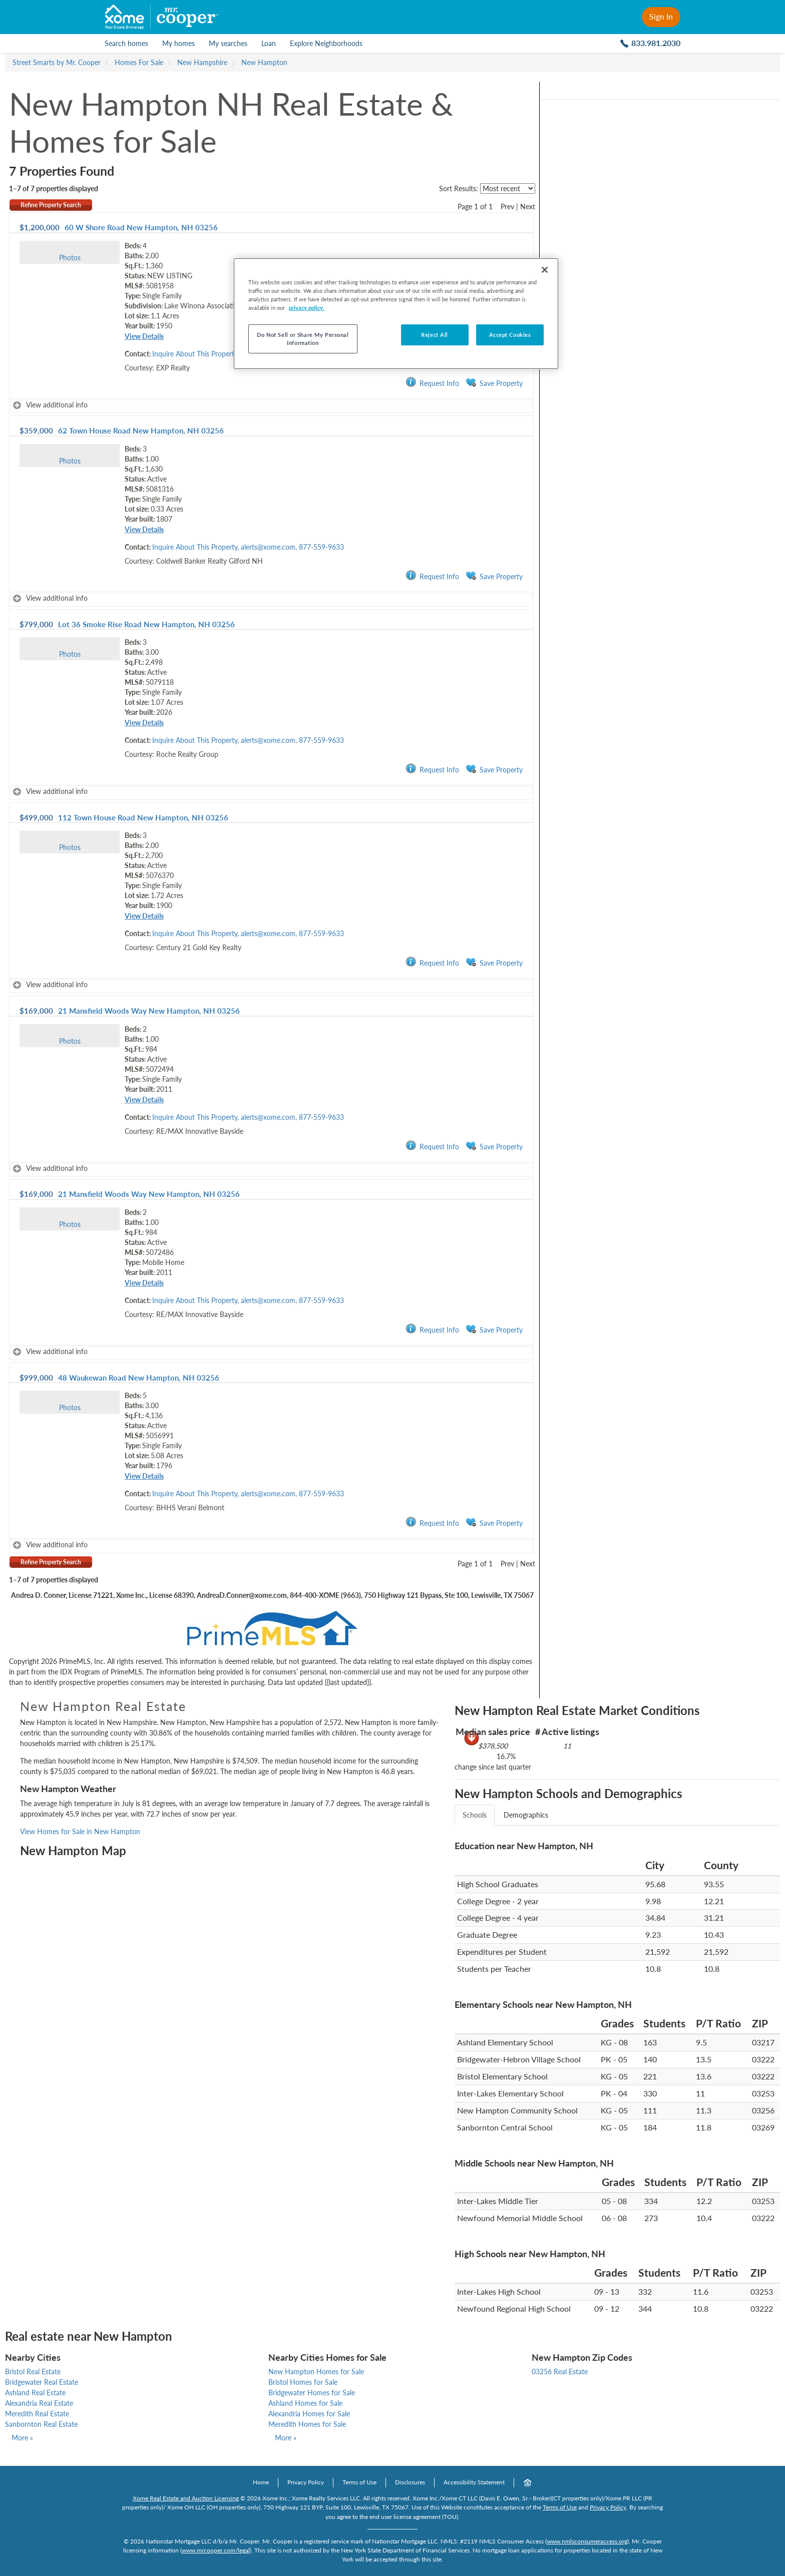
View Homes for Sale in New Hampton (80, 1831)
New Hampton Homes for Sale (316, 2371)
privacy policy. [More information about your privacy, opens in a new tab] (306, 307)
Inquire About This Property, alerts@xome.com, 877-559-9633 (248, 547)
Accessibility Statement (474, 2482)
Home (261, 2482)
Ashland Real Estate (35, 2392)
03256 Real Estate (560, 2371)
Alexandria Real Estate (39, 2403)
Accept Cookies (510, 334)
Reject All (434, 334)
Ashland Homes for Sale (305, 2403)
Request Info (432, 382)
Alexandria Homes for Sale (309, 2413)
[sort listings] (507, 188)
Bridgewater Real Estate (41, 2382)
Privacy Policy (305, 2482)
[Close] (545, 270)
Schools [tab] (475, 1815)
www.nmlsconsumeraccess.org (587, 2541)
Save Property (494, 382)
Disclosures (410, 2482)
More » (22, 2437)
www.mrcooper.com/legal (216, 2550)
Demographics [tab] (526, 1815)
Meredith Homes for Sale (307, 2424)
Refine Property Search (51, 205)
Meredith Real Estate (37, 2413)
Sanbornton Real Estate (41, 2424)
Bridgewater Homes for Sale (311, 2392)
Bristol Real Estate (33, 2371)
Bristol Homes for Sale (302, 2382)
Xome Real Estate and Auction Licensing (186, 2498)
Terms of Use (359, 2482)
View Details (144, 336)
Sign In (661, 16)
